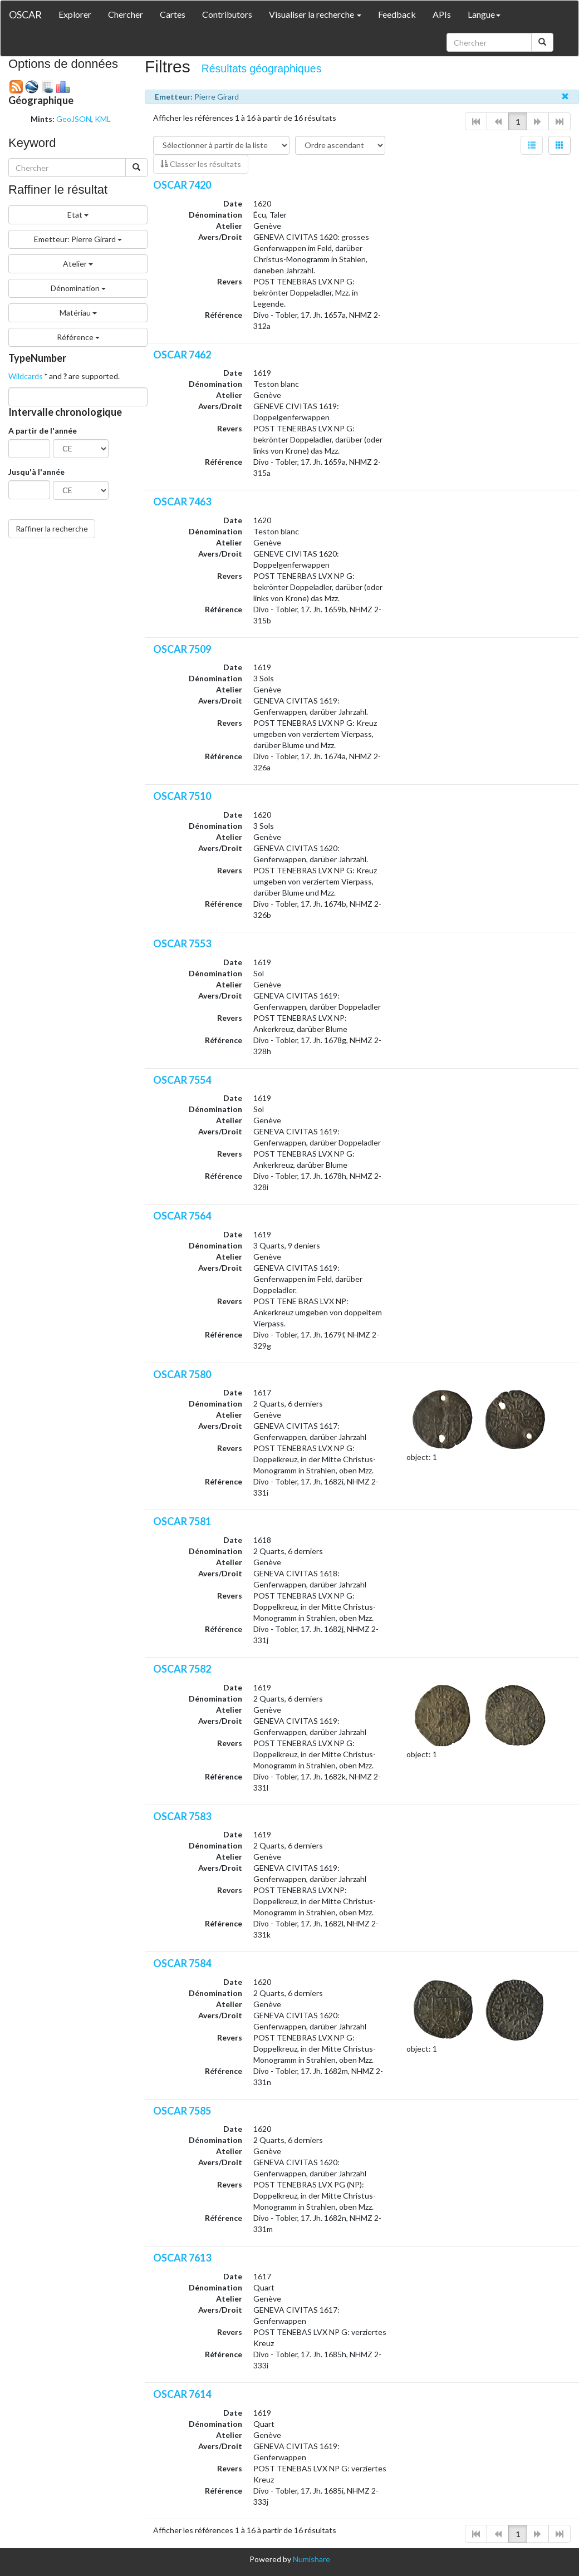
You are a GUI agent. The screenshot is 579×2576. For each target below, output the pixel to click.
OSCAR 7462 (182, 354)
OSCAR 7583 (182, 1816)
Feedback (397, 14)
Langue (484, 14)
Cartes (172, 14)
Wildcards (25, 376)
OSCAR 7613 (182, 2257)
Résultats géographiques (262, 68)
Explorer (74, 14)
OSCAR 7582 (182, 1669)
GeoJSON (73, 119)
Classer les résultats (200, 164)
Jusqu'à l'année (36, 471)
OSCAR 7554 (182, 1080)
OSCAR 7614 (182, 2394)
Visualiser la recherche (315, 14)
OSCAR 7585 (182, 2111)
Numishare (311, 2559)
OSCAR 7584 (182, 1963)
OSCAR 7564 (182, 1216)
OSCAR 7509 (182, 649)
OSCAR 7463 (182, 501)
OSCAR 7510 (182, 796)
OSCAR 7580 (182, 1374)
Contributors (227, 14)
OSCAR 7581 (182, 1521)
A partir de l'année (42, 430)
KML (103, 119)
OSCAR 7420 (182, 185)
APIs (442, 14)
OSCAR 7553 (182, 943)
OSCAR (25, 14)
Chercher (125, 14)
